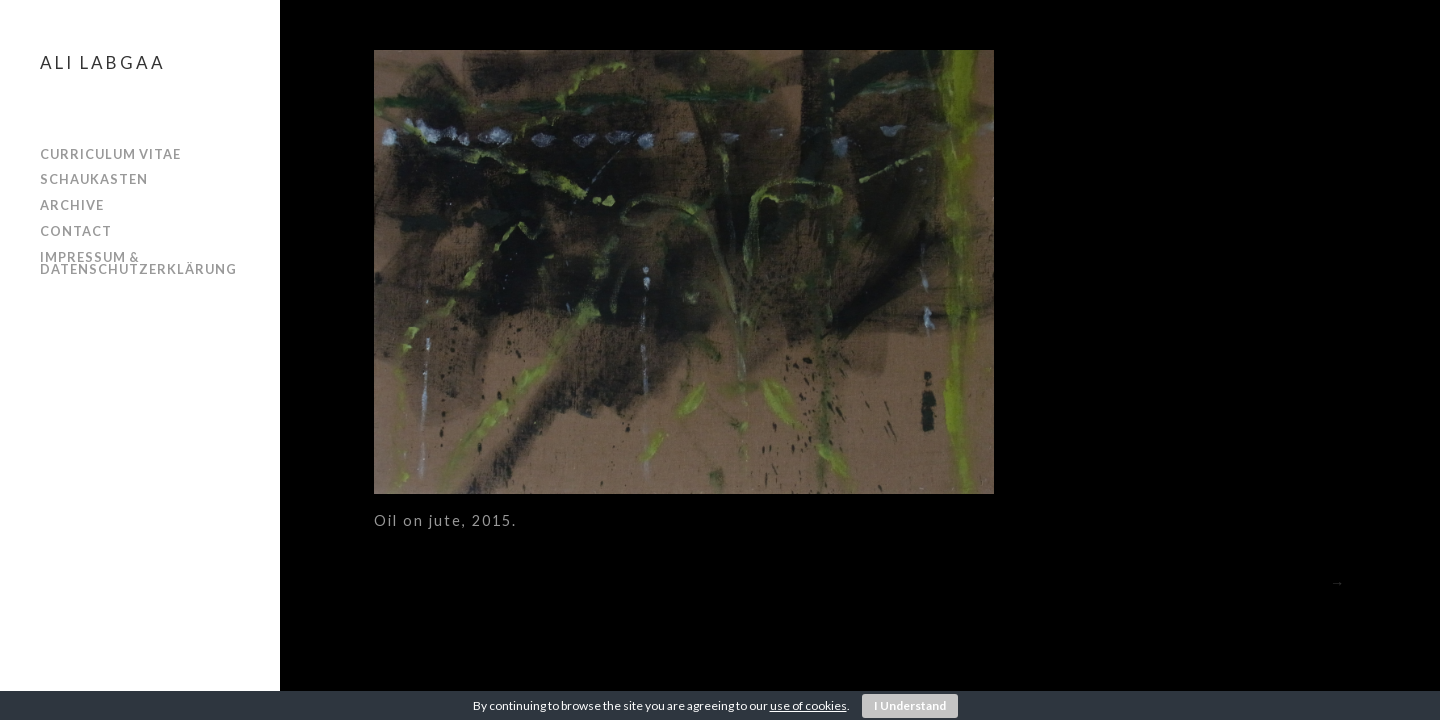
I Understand (910, 705)
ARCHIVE (72, 205)
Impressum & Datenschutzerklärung (138, 263)
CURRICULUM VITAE (110, 154)
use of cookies (808, 705)
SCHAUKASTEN (94, 179)
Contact (76, 231)
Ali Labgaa (103, 62)
